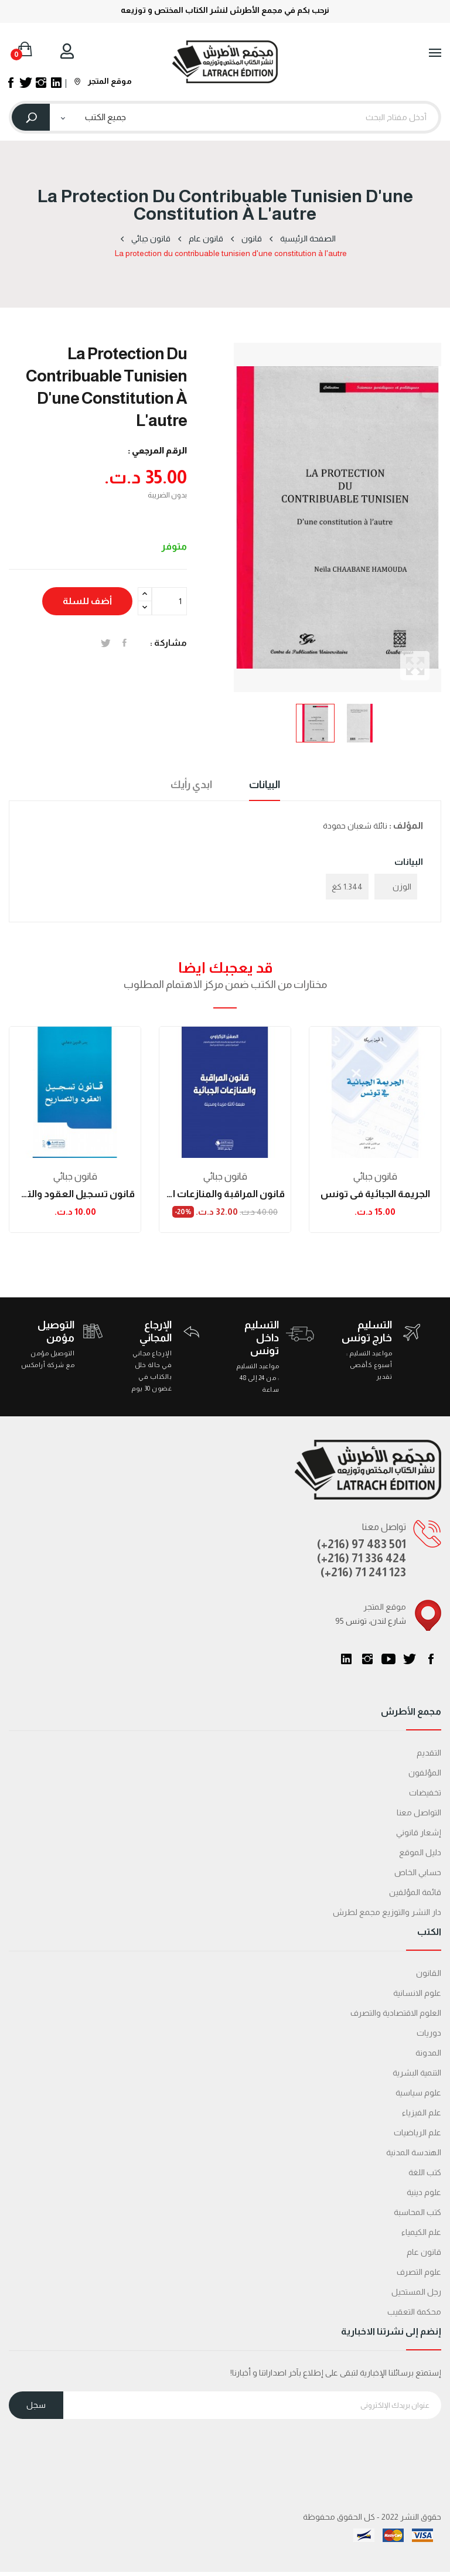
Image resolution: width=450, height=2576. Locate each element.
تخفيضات (425, 1792)
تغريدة (106, 643)
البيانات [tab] (264, 784)
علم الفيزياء (421, 2112)
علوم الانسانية (417, 1993)
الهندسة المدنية (413, 2152)
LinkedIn (346, 1658)
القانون (428, 1973)
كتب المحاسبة (417, 2212)
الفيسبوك (430, 1658)
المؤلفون (424, 1772)
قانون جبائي (75, 1176)
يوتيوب (388, 1658)
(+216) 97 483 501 (361, 1544)
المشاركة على (124, 643)
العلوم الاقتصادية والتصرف (395, 2013)
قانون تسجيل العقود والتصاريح (75, 1194)
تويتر (409, 1658)
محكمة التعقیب (414, 2311)
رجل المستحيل (416, 2291)
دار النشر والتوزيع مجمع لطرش (387, 1912)
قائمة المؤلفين (415, 1892)
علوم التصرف (419, 2272)
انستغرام (367, 1658)
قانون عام (424, 2252)
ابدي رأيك (191, 784)
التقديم (429, 1752)
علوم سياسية (418, 2092)
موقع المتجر (103, 81)
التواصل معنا (419, 1812)
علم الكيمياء (421, 2232)
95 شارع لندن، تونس (370, 1621)
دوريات (429, 2032)
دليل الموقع (420, 1852)
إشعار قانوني (418, 1832)
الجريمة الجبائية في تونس (375, 1194)
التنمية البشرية (417, 2072)
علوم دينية (424, 2192)
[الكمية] (169, 601)
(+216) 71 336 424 (361, 1558)
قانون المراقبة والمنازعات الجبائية (225, 1194)
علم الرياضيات (417, 2132)
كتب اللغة (424, 2172)
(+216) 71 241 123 (363, 1572)
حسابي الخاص (417, 1872)
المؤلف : (406, 825)
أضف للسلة (87, 601)
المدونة (428, 2052)
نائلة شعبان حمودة (355, 825)
